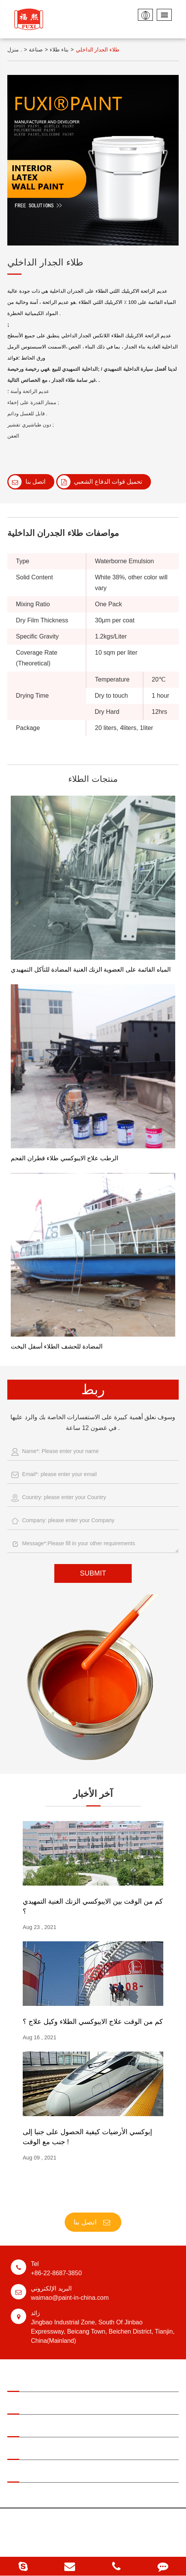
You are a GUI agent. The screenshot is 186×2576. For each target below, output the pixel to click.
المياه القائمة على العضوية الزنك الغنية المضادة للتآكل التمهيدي (91, 969)
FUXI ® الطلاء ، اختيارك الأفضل (93, 2196)
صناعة (36, 49)
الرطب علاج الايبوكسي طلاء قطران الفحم (64, 1158)
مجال (92, 2382)
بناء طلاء (59, 49)
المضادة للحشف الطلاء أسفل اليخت (56, 1346)
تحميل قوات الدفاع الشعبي (99, 481)
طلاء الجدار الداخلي (98, 49)
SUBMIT (93, 1573)
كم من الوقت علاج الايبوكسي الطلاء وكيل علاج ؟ (93, 2021)
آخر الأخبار (93, 1793)
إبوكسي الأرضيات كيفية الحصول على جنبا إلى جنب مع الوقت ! (87, 2137)
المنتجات (92, 2405)
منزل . (14, 49)
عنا (92, 2450)
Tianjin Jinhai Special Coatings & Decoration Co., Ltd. (109, 2521)
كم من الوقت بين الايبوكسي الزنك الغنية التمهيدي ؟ (93, 1906)
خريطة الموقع (113, 2544)
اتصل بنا (26, 481)
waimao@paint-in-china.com (93, 2292)
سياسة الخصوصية (77, 2544)
